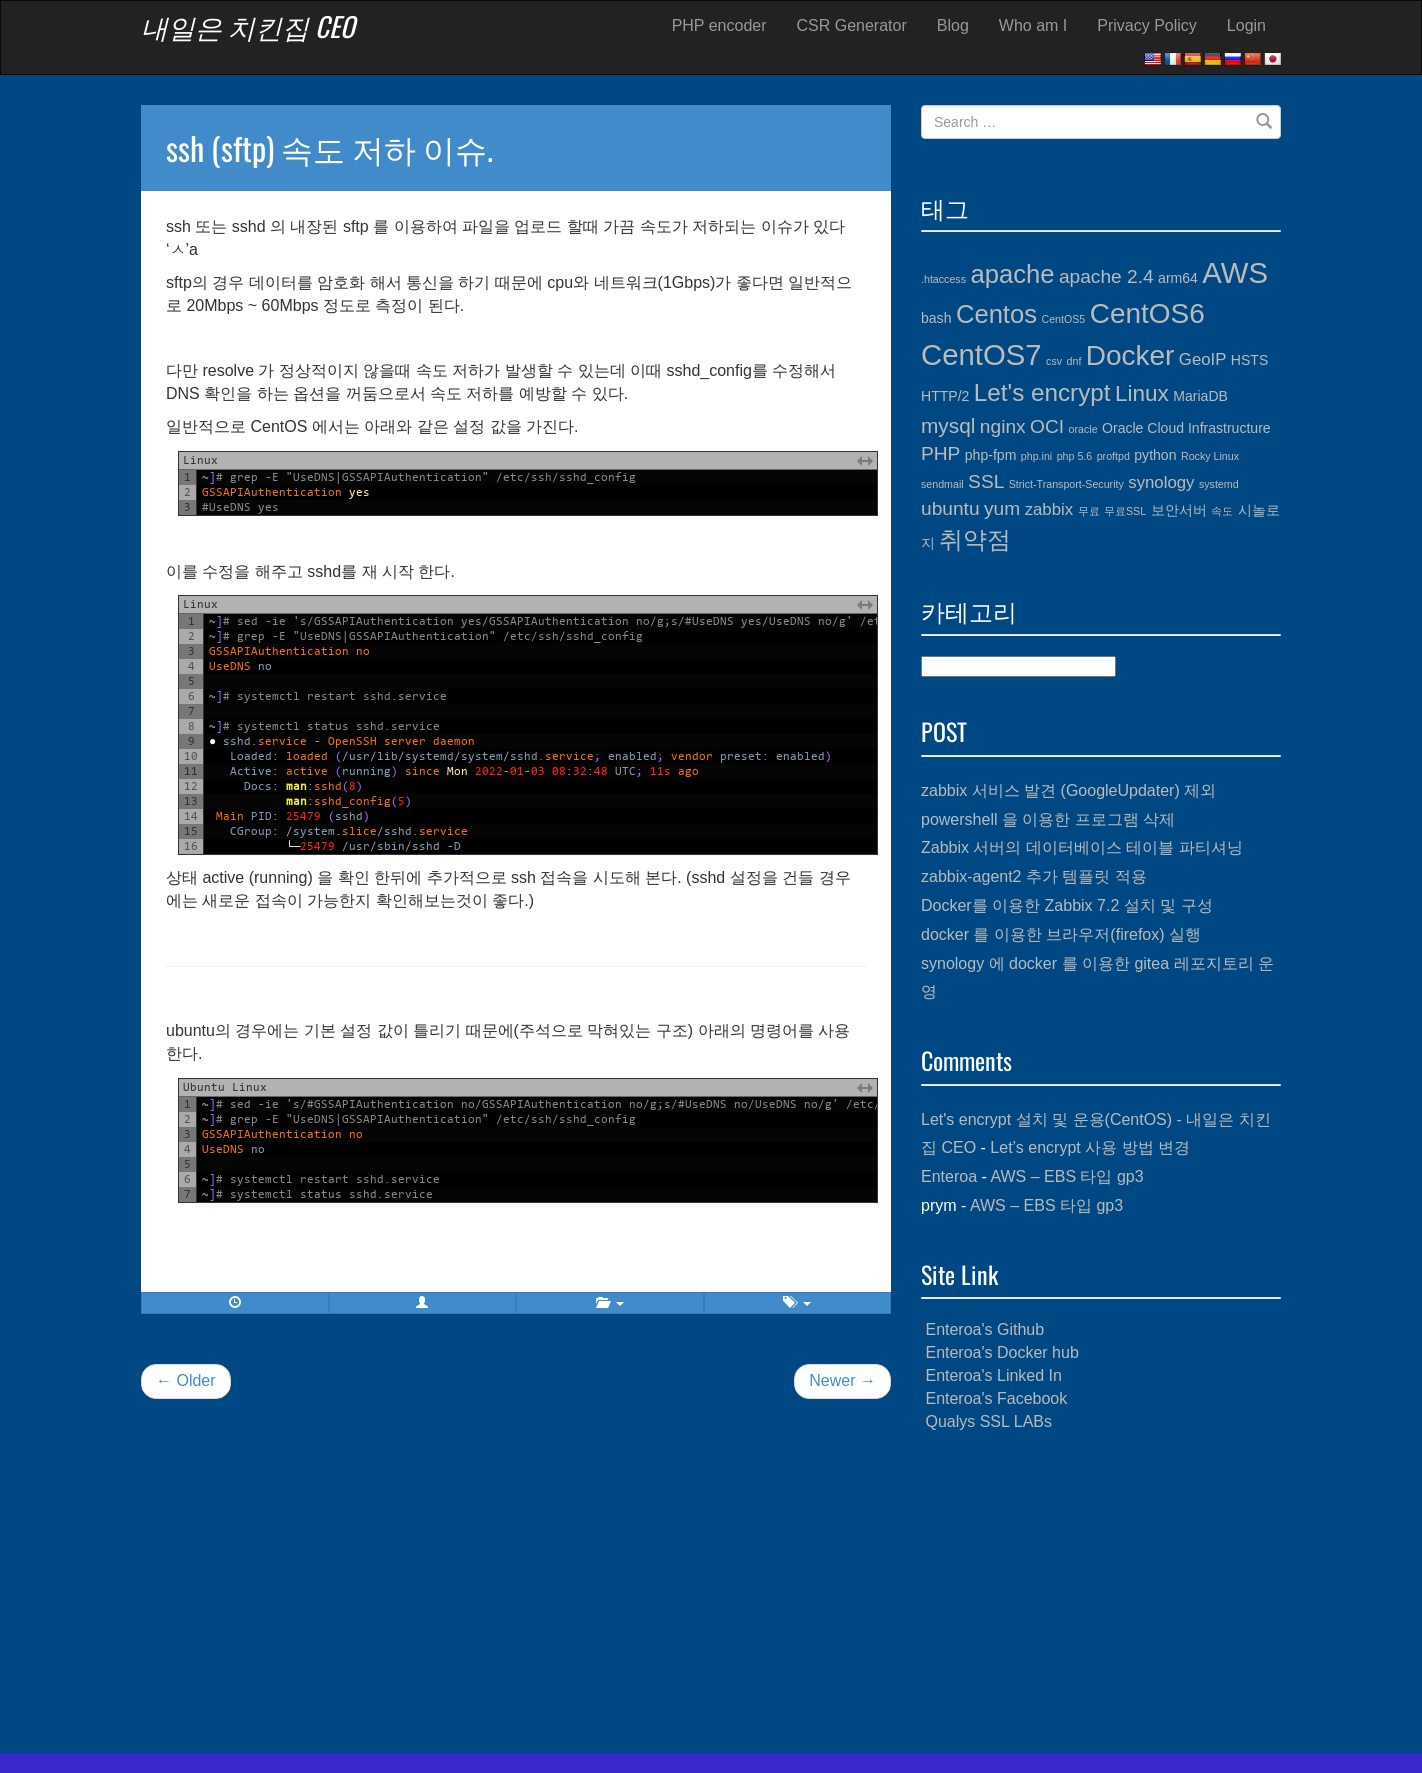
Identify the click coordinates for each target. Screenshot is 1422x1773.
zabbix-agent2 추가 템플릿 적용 (1034, 876)
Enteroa (949, 1176)
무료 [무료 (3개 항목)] (1089, 511)
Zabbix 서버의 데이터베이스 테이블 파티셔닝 (1082, 847)
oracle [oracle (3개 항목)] (1083, 429)
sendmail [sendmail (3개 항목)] (942, 484)
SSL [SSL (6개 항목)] (986, 481)
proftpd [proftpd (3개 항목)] (1113, 456)
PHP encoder (719, 25)
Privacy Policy (1147, 25)
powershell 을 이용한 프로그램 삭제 (1048, 819)
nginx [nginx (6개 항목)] (1003, 426)
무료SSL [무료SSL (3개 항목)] (1125, 511)
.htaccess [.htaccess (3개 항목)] (943, 279)
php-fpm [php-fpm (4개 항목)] (991, 455)
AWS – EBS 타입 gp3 (1066, 1176)
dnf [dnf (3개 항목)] (1074, 361)
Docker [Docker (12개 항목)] (1130, 355)
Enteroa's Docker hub (1001, 1352)
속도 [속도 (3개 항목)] (1222, 511)
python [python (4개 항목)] (1155, 455)
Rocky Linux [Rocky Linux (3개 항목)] (1210, 456)
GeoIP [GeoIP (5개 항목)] (1203, 359)
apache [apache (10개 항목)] (1012, 274)
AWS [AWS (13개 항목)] (1235, 272)
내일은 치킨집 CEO (248, 26)
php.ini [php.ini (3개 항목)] (1036, 456)
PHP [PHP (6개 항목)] (940, 453)
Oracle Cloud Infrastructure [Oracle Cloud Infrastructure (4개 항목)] (1186, 428)
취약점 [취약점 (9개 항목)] (975, 539)
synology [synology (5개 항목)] (1161, 482)
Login (1246, 25)
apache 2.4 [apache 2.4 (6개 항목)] (1106, 276)
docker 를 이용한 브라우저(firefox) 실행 (1061, 934)
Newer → (842, 1380)
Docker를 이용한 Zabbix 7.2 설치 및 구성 (1067, 905)
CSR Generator (852, 25)
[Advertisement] (1101, 1593)
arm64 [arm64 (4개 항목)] (1178, 278)
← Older (186, 1380)
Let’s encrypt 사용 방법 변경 (1090, 1147)
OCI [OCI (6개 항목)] (1047, 426)
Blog (953, 25)
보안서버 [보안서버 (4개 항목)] (1179, 510)
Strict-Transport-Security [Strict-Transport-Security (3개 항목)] (1066, 484)
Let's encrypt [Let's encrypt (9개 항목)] (1042, 392)
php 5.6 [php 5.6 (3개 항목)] (1075, 456)
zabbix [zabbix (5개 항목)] (1049, 509)
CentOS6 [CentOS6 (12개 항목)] (1147, 313)
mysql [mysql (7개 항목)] (948, 425)
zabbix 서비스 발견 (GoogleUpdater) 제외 (1068, 790)
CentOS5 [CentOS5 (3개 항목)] (1063, 319)
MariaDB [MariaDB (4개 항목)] (1200, 396)
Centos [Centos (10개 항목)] (996, 314)
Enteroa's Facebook (996, 1398)
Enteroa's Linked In (993, 1375)
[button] (423, 1303)
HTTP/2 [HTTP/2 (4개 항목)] (945, 396)
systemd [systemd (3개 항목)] (1219, 484)
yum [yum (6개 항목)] (1002, 508)
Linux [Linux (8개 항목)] (1142, 393)
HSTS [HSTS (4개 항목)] (1249, 360)
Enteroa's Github (984, 1329)
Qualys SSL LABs (988, 1421)
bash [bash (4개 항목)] (936, 318)
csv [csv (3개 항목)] (1054, 361)
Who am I (1033, 25)
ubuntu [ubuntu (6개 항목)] (950, 508)
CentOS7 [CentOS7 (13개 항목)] (981, 354)
